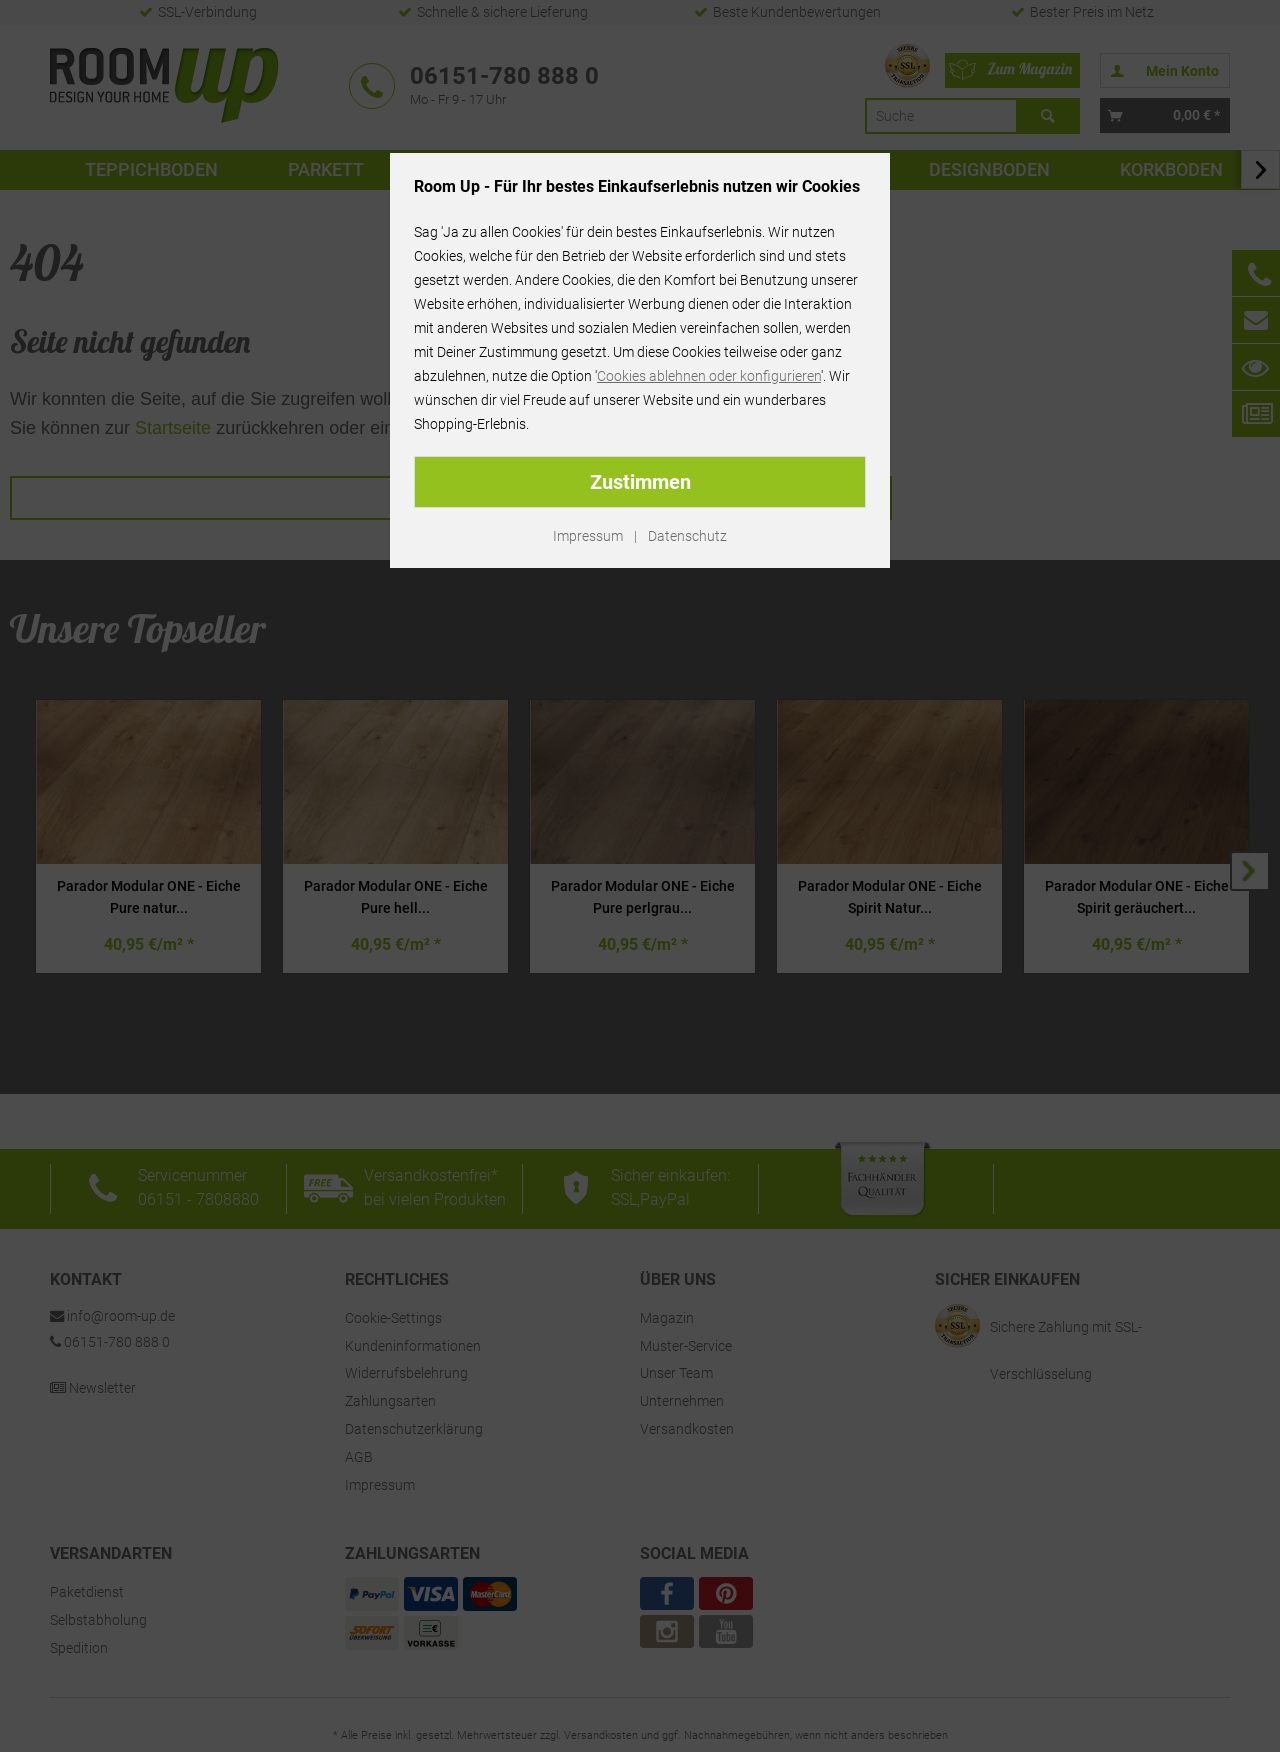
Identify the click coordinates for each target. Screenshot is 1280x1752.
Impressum (588, 536)
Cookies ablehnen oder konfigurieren (709, 376)
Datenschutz (687, 536)
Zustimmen (640, 482)
